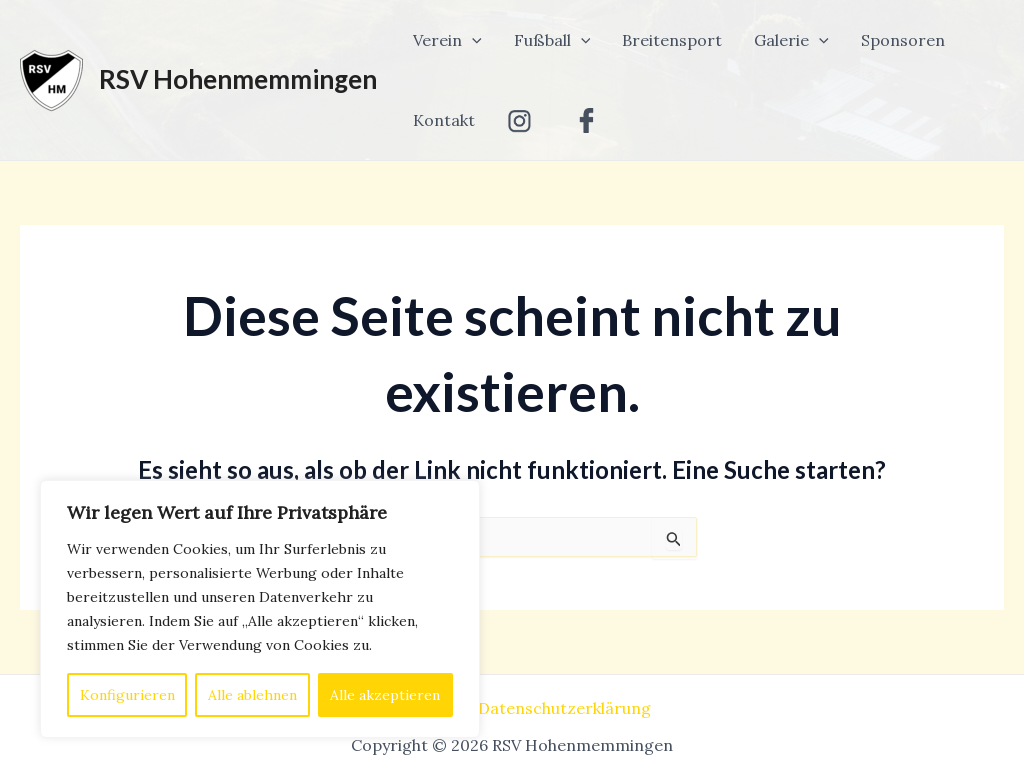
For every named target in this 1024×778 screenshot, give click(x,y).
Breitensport (672, 40)
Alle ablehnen (252, 695)
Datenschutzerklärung (564, 708)
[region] (260, 609)
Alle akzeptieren (385, 695)
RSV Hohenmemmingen (238, 79)
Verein (447, 40)
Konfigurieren (127, 695)
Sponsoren (903, 40)
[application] (472, 40)
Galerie (791, 40)
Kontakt (444, 120)
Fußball (552, 40)
